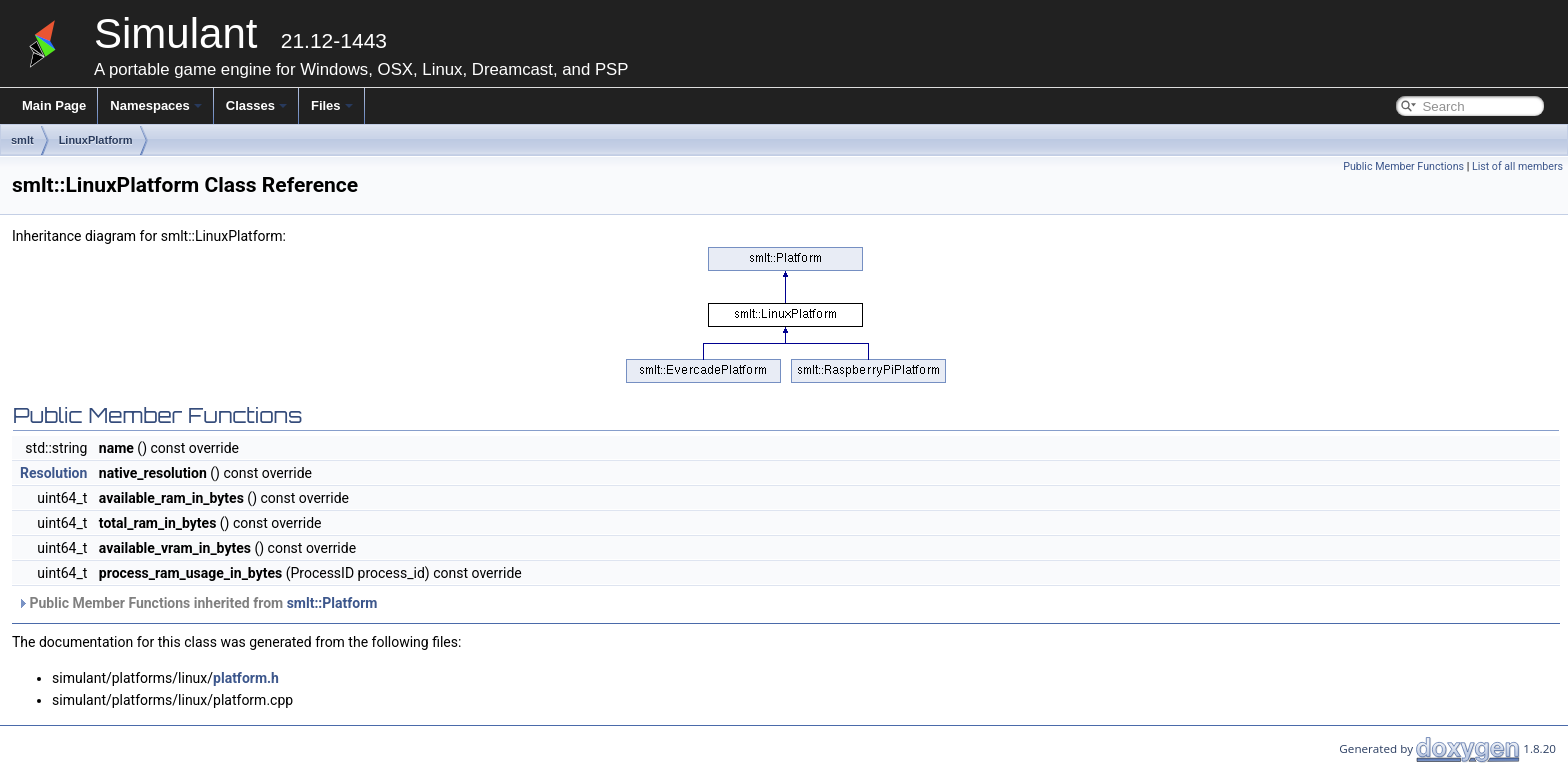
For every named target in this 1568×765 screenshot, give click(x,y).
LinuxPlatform (96, 140)
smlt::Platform (332, 603)
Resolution (53, 473)
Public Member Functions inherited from (197, 603)
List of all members (1517, 166)
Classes (256, 105)
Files (332, 105)
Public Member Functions (1403, 166)
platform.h (246, 678)
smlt (22, 140)
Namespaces (156, 105)
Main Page (54, 105)
